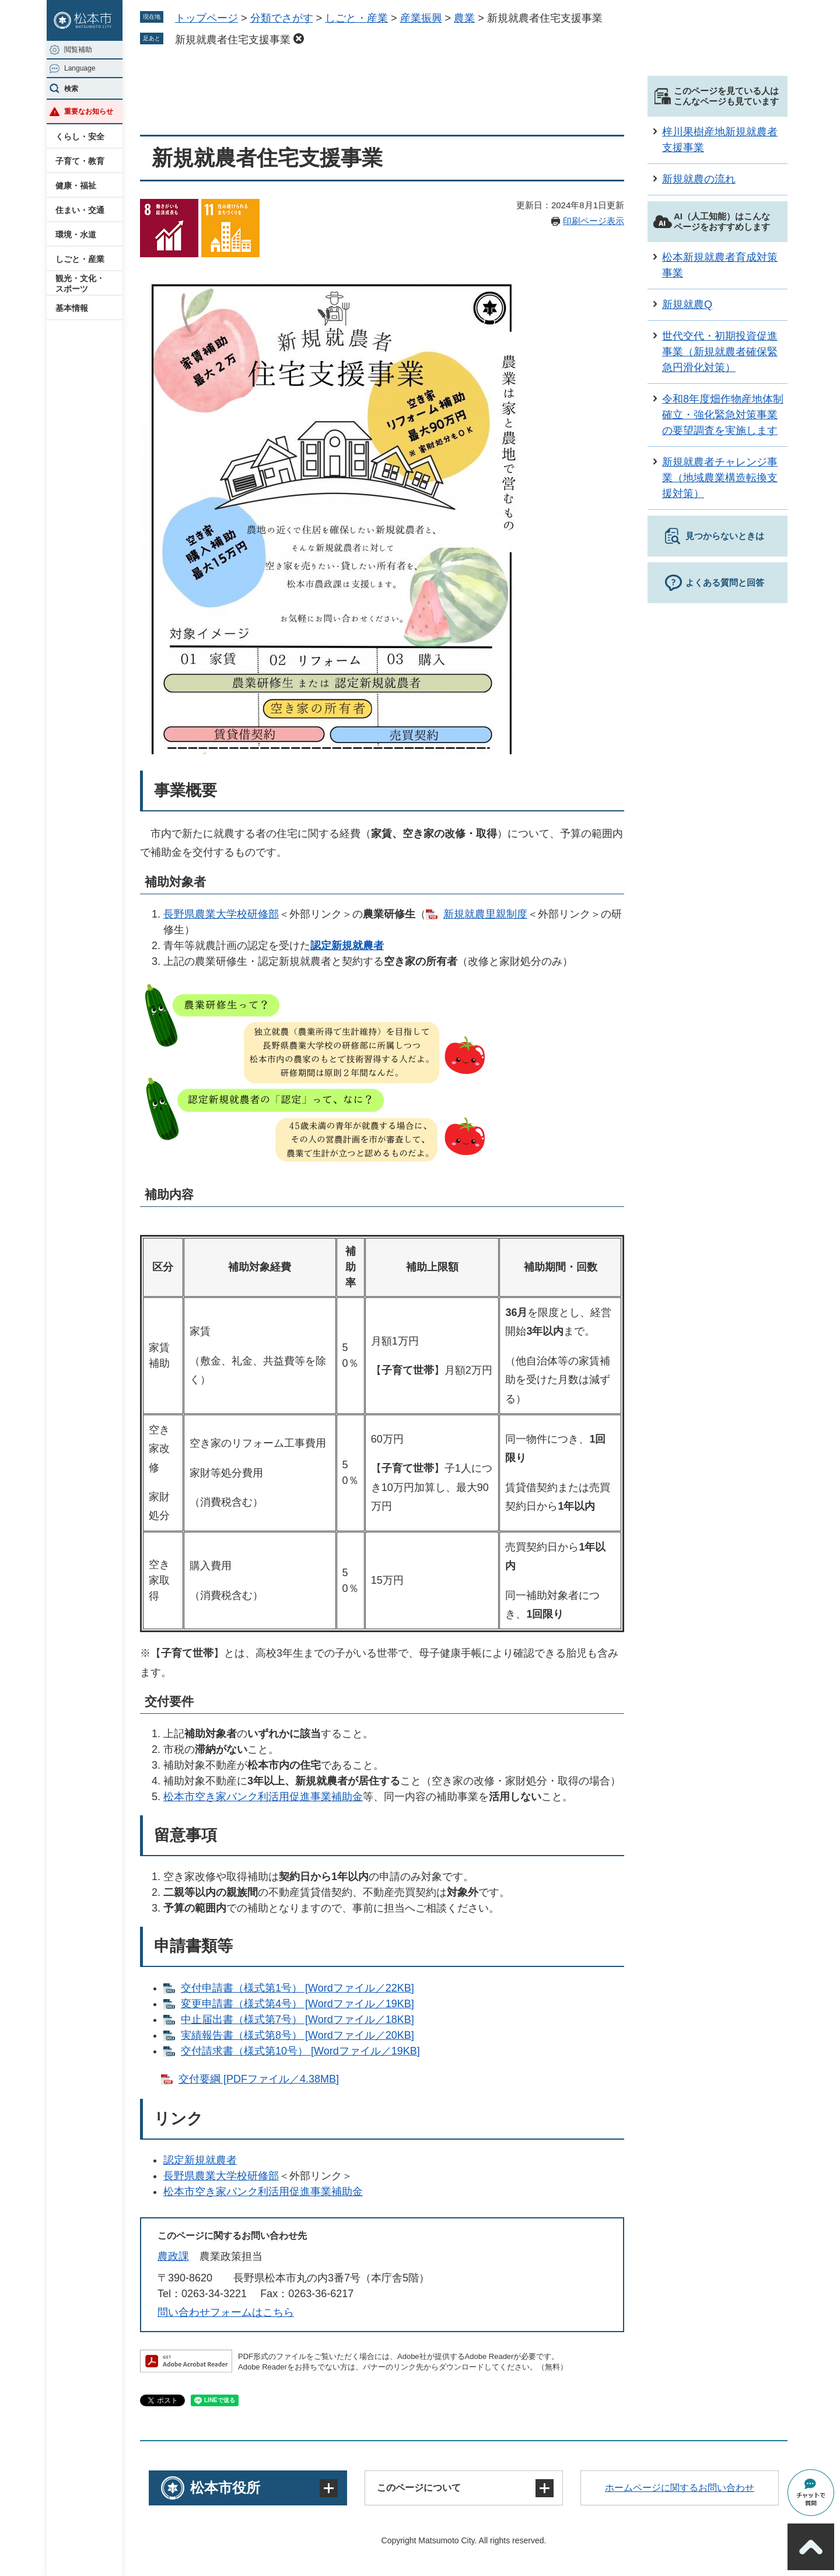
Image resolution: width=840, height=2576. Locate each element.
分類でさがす (281, 18)
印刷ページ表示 (593, 221)
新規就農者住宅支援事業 (232, 40)
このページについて (419, 2488)
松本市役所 (225, 2488)
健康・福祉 (75, 185)
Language (79, 68)
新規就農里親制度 (485, 914)
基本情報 (71, 308)
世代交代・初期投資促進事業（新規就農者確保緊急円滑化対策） (720, 351)
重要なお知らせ (88, 111)
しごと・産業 (79, 259)
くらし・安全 (79, 136)
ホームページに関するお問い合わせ (679, 2488)
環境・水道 (75, 234)
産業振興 (421, 18)
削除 (298, 38)
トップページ (206, 18)
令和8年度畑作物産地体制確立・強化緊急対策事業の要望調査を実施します (722, 414)
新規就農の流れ (699, 179)
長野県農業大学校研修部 (221, 914)
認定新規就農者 (347, 945)
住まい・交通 (79, 210)
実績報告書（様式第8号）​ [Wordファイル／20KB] (297, 2035)
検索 (71, 89)
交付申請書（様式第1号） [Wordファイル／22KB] (297, 1988)
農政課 (173, 2256)
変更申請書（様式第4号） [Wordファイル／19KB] (297, 2004)
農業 (464, 18)
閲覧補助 (78, 50)
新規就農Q (687, 304)
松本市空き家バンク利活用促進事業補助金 (263, 1797)
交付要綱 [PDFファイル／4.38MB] (258, 2079)
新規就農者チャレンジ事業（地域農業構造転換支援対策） (720, 477)
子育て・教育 (79, 161)
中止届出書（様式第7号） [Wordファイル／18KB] (297, 2019)
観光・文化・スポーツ (79, 283)
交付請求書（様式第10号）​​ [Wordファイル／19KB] (300, 2051)
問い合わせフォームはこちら (226, 2312)
